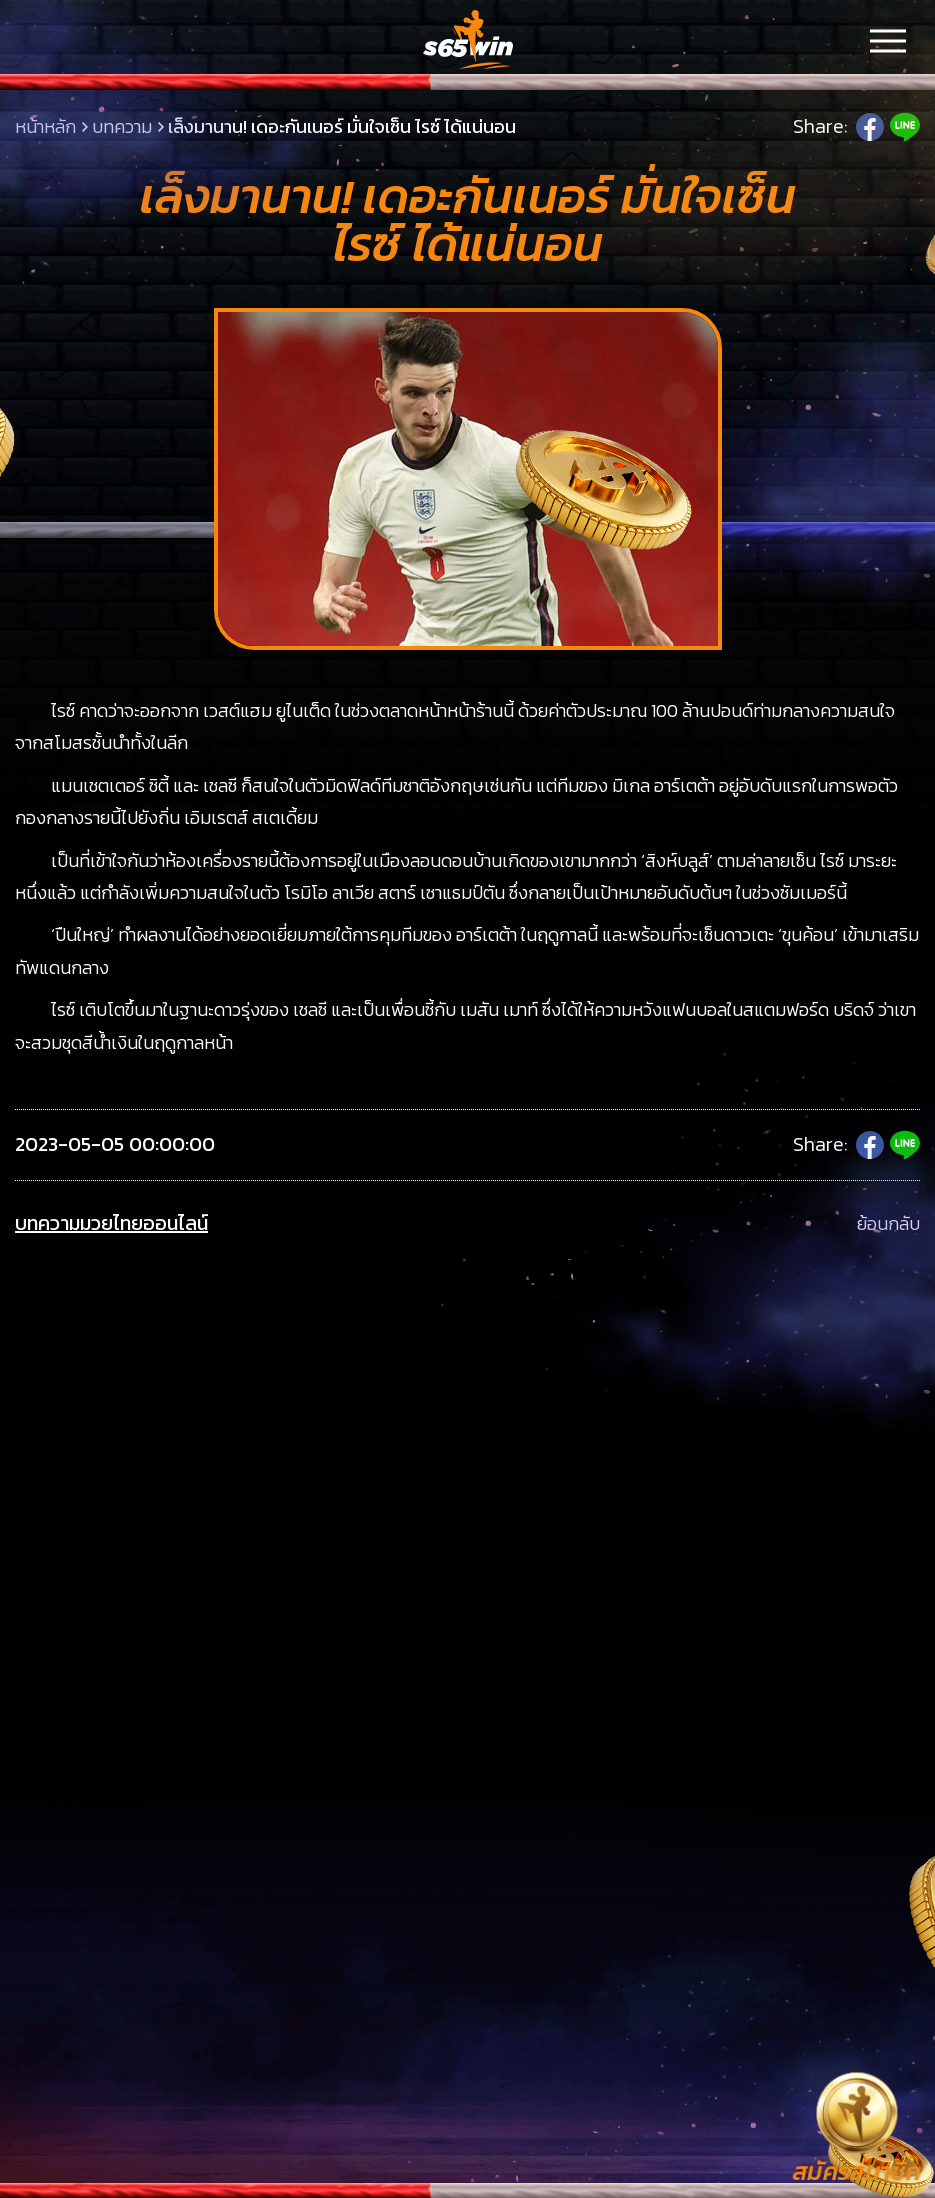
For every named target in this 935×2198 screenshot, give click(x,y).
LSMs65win (468, 40)
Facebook (870, 127)
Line (905, 127)
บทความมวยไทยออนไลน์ (111, 1223)
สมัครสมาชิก (856, 2171)
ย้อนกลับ (888, 1223)
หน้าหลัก (45, 126)
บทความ (122, 126)
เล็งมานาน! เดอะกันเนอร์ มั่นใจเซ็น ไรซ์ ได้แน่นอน (342, 126)
